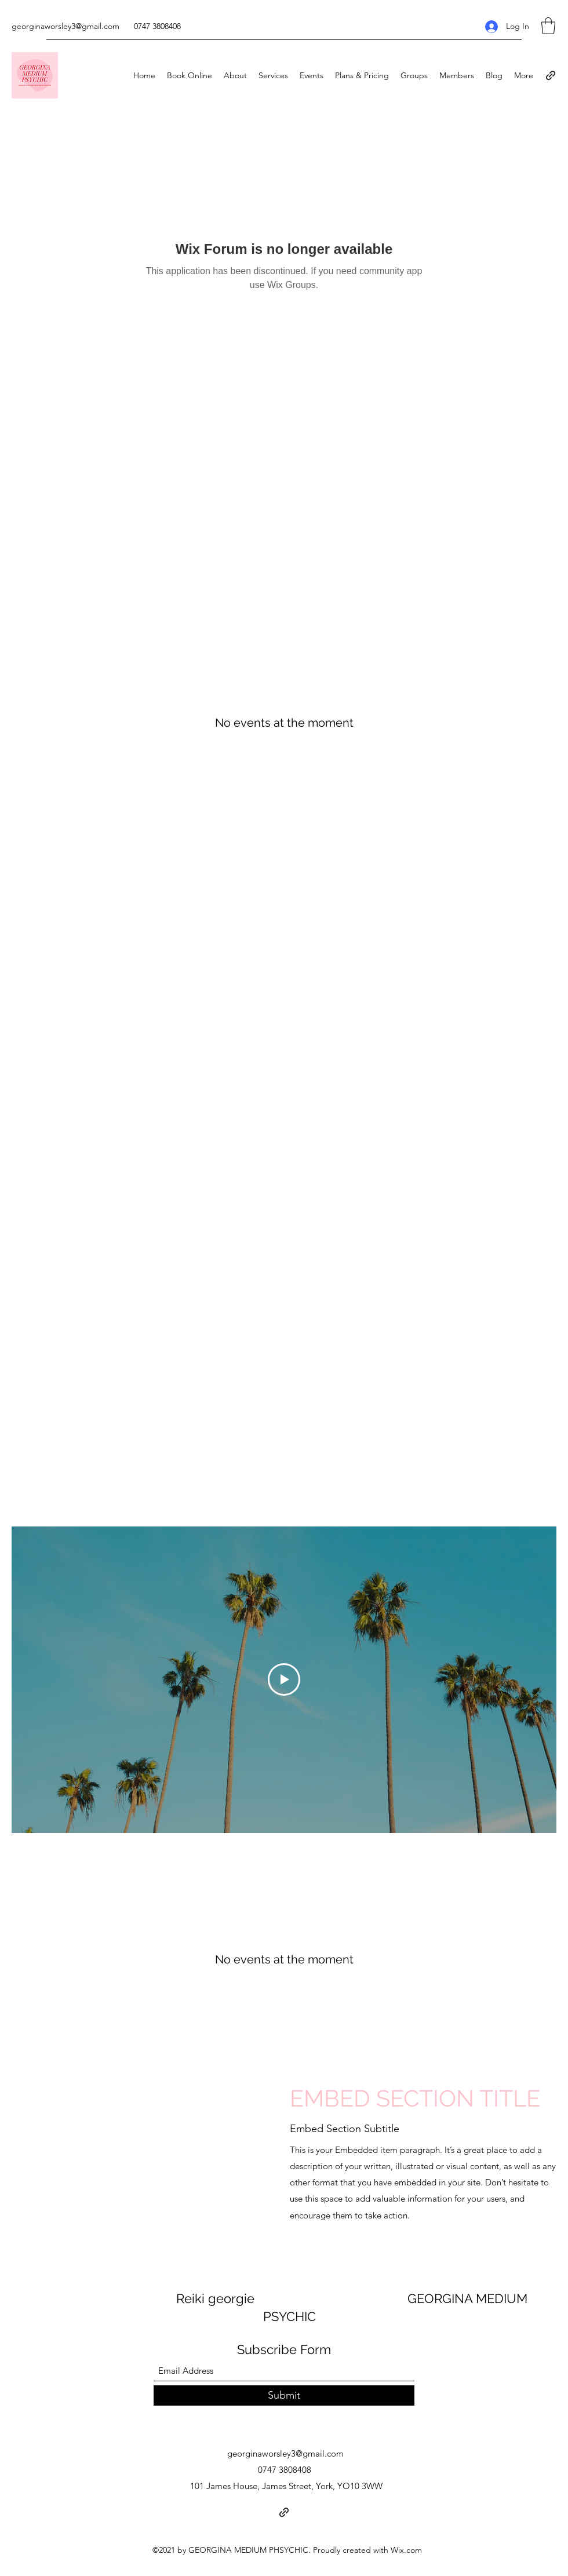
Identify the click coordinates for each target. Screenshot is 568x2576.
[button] (548, 25)
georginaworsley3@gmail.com (65, 26)
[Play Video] (284, 1679)
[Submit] (284, 2395)
